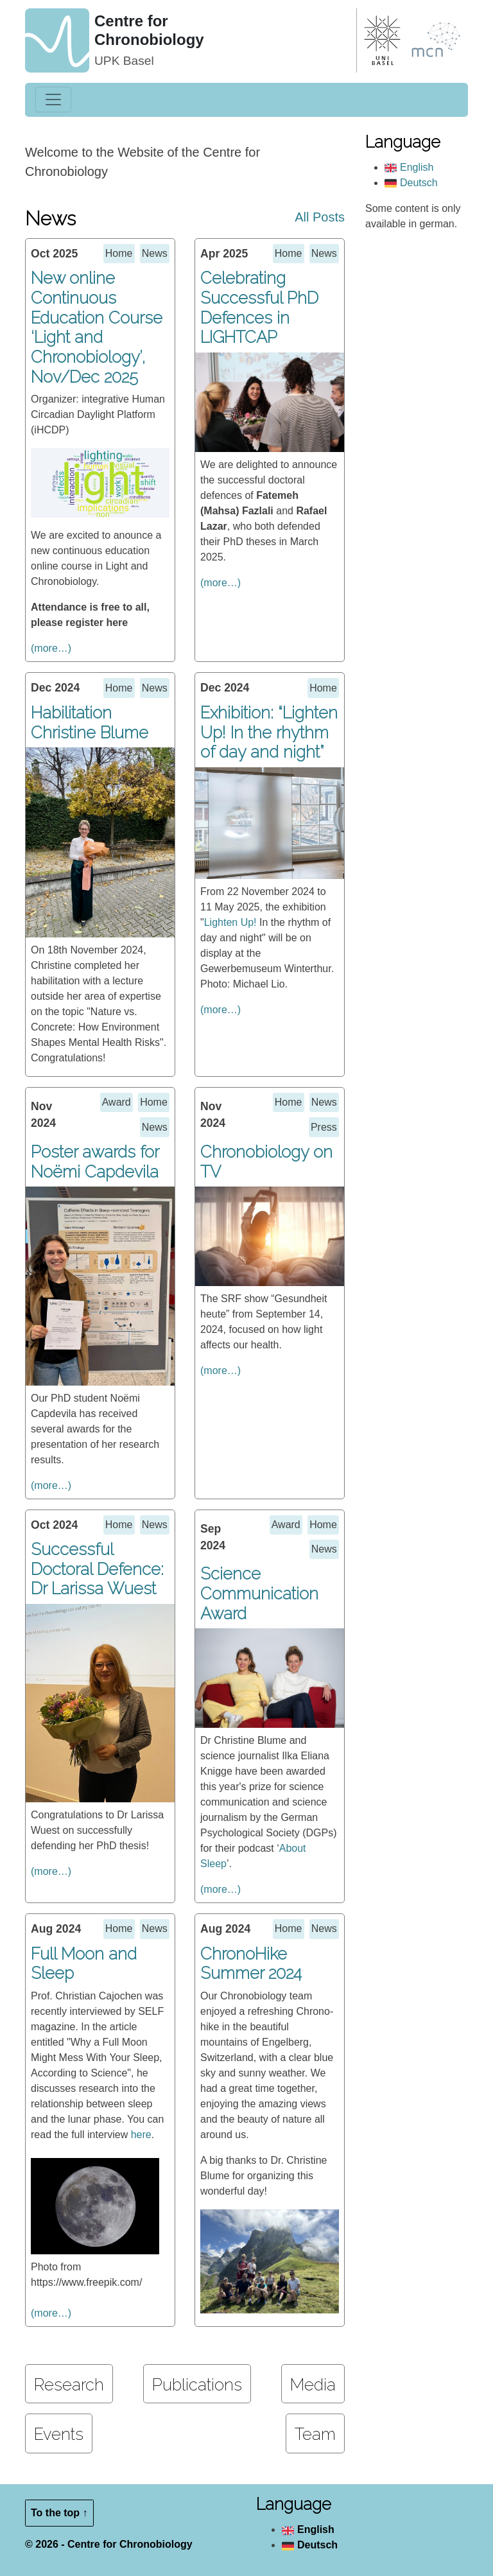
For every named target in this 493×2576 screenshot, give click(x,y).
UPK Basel (124, 60)
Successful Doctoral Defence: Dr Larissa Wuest (97, 1569)
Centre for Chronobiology (149, 30)
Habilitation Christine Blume (89, 722)
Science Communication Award (259, 1593)
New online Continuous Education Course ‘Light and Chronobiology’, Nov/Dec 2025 (96, 327)
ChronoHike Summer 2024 (251, 1963)
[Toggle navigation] (53, 99)
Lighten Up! (230, 922)
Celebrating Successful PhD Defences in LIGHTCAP (259, 307)
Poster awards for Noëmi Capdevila (95, 1161)
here (141, 2134)
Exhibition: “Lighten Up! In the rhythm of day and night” (269, 732)
